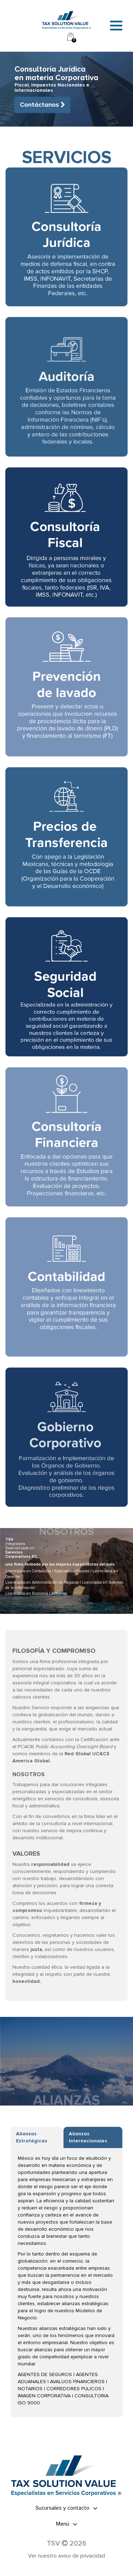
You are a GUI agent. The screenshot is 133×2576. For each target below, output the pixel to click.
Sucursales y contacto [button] (66, 2508)
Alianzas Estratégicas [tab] (31, 2137)
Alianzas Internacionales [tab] (88, 2137)
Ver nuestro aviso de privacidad (66, 2555)
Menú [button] (66, 2524)
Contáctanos (42, 104)
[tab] (66, 2508)
